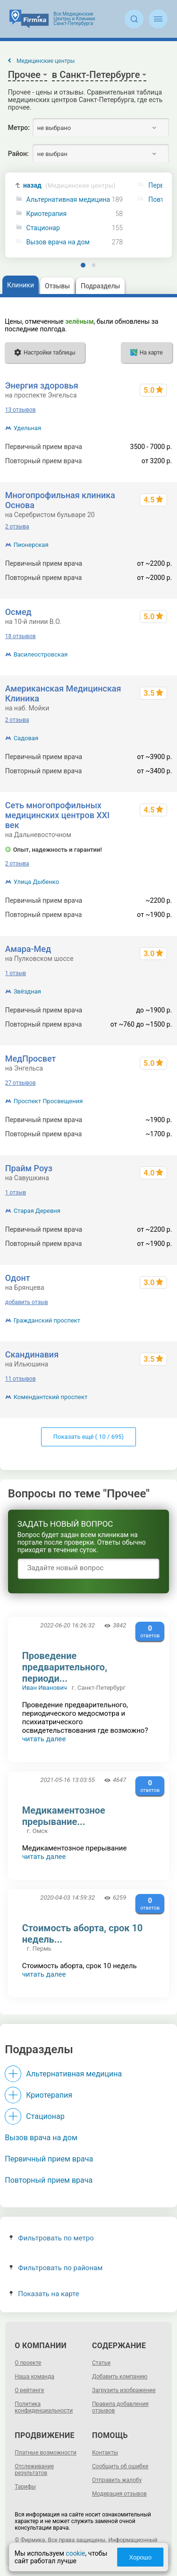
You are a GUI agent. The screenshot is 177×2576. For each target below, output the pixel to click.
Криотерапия (46, 213)
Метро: (19, 127)
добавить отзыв (26, 1302)
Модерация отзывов (119, 2493)
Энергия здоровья (41, 385)
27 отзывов (20, 1083)
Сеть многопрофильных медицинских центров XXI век (57, 815)
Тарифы (25, 2486)
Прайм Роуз (28, 1168)
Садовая (26, 738)
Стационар (43, 228)
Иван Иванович (44, 1687)
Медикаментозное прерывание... (63, 1816)
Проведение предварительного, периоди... (64, 1667)
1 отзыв (15, 973)
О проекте (28, 2363)
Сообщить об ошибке (120, 2466)
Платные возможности (45, 2452)
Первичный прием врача (49, 2158)
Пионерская (31, 544)
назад (69, 185)
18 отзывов (20, 636)
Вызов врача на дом (58, 242)
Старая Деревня (37, 1210)
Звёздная (27, 991)
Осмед (18, 612)
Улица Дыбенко (36, 881)
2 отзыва (17, 526)
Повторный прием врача (49, 2180)
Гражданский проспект (47, 1320)
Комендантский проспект (51, 1396)
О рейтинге (29, 2390)
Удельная (28, 428)
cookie (75, 2553)
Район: (18, 153)
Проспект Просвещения (48, 1101)
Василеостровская (41, 654)
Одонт (17, 1278)
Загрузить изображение (124, 2390)
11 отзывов (20, 1378)
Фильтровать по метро (51, 2238)
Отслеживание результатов (34, 2469)
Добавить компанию (119, 2376)
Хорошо (140, 2557)
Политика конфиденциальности (44, 2407)
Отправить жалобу (117, 2480)
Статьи (101, 2363)
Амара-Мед (28, 949)
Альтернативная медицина (68, 199)
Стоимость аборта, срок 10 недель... (82, 1933)
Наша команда (34, 2376)
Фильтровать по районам (55, 2268)
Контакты (105, 2452)
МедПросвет (30, 1058)
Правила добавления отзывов (120, 2407)
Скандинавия (32, 1354)
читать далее (44, 1739)
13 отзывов (20, 409)
